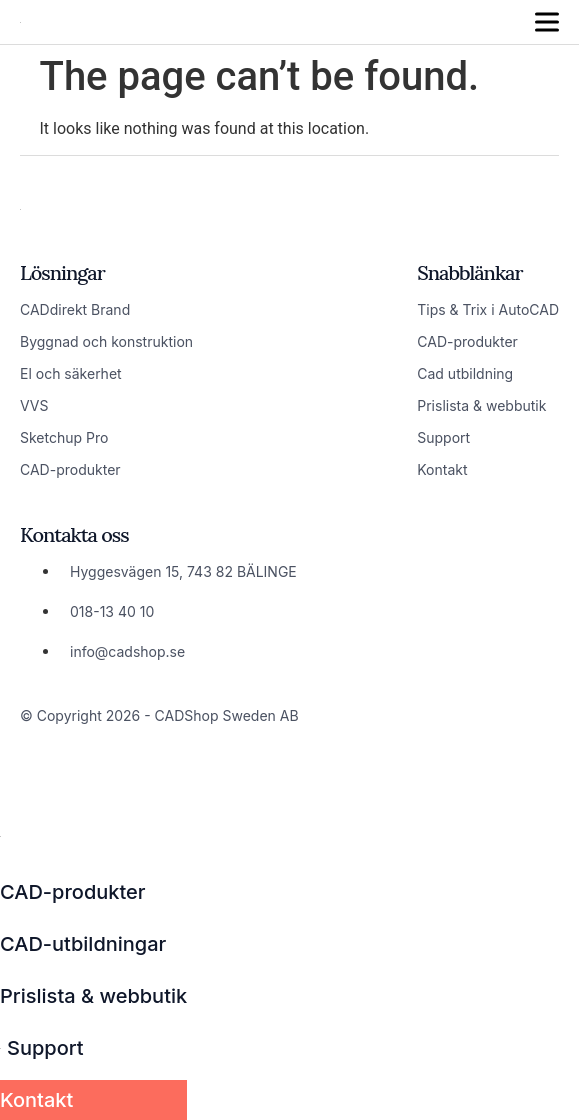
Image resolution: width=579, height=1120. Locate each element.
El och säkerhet (71, 373)
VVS (34, 405)
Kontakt (442, 469)
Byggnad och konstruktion (106, 341)
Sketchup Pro (64, 437)
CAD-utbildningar (83, 944)
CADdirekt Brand (75, 309)
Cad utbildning (465, 373)
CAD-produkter (70, 469)
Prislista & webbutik (481, 405)
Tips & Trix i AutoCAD (488, 309)
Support (443, 437)
